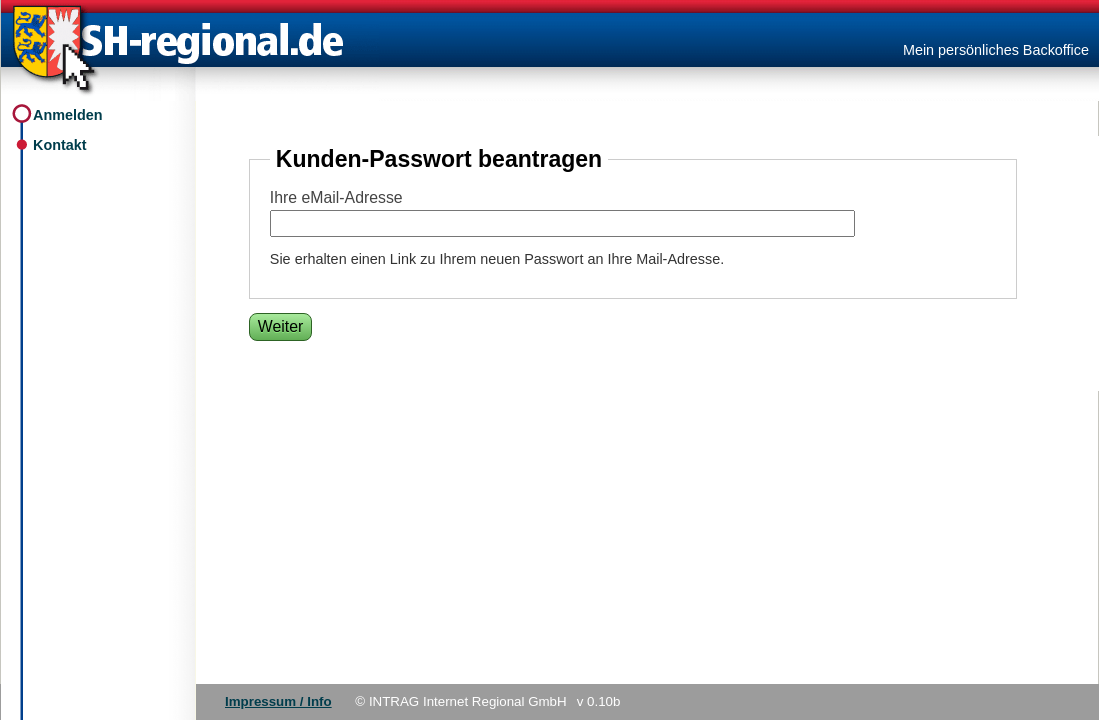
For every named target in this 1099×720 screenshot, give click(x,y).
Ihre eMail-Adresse (336, 197)
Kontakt (60, 145)
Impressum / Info (278, 701)
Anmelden (68, 115)
